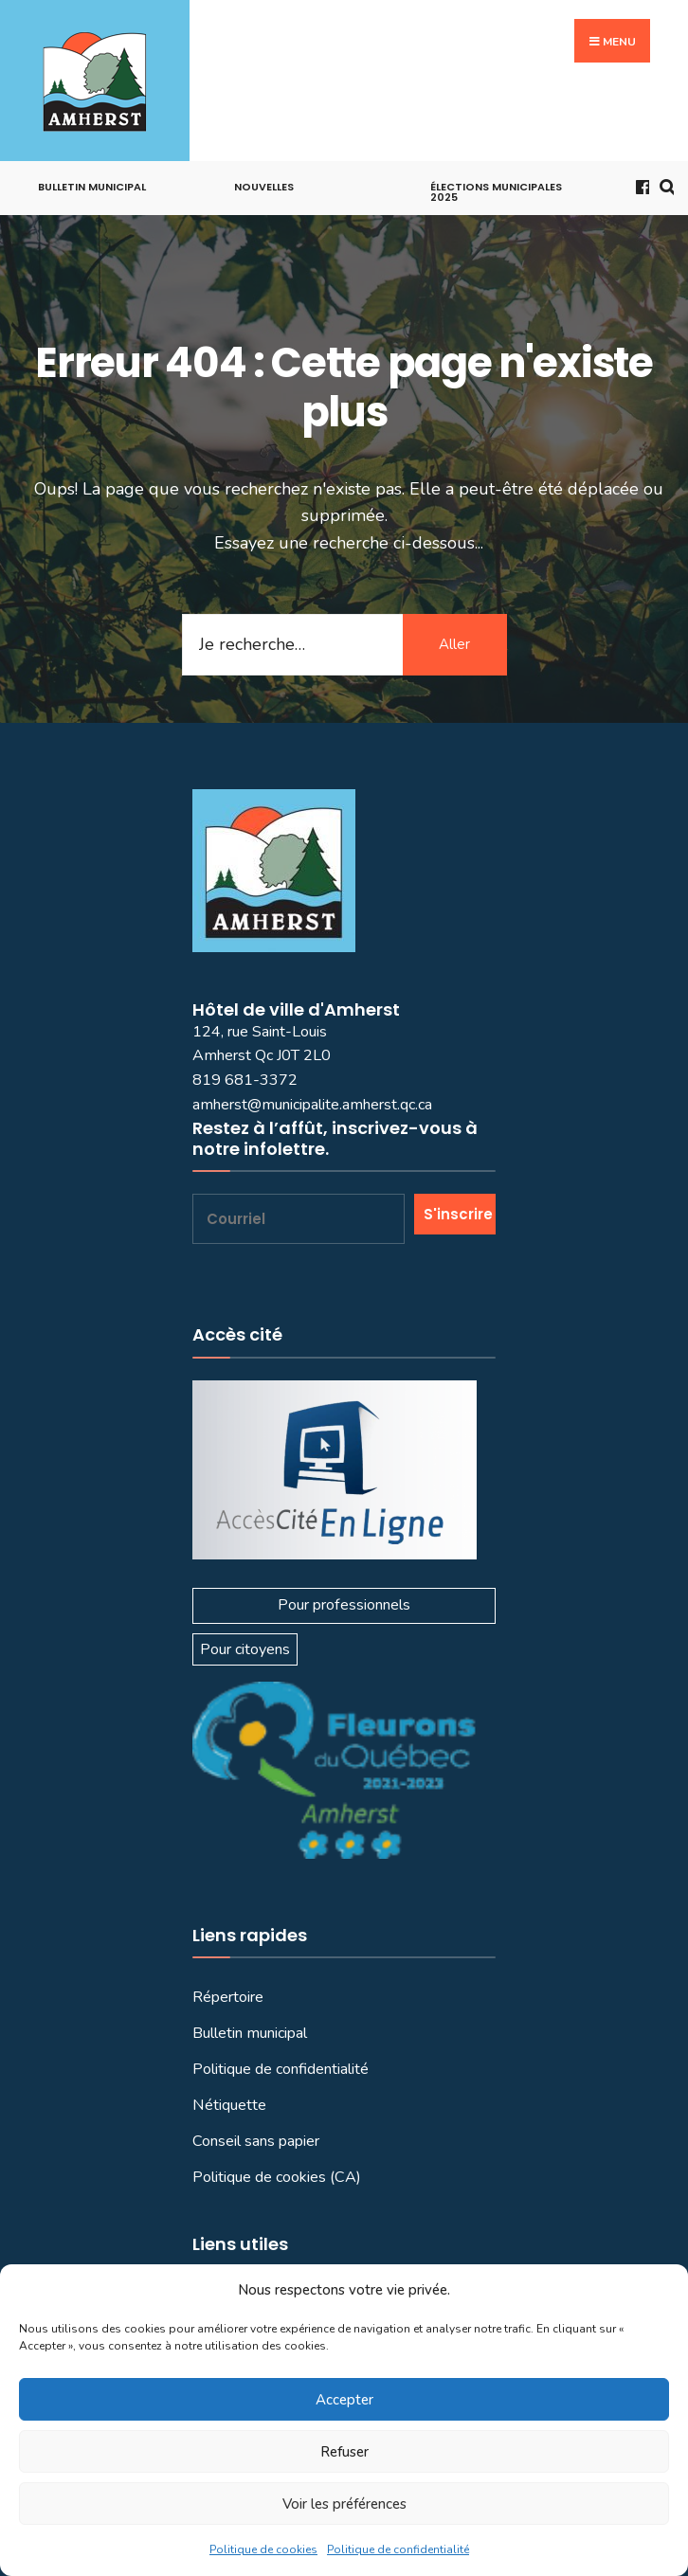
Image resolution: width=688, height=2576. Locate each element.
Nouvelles (264, 186)
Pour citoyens (245, 1649)
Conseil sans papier (255, 2141)
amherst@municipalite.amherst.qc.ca (312, 1104)
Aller (454, 644)
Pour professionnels (344, 1604)
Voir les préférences (344, 2504)
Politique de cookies (263, 2549)
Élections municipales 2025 (496, 192)
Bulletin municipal (92, 186)
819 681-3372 (245, 1080)
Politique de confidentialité (398, 2549)
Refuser (344, 2451)
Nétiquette (229, 2105)
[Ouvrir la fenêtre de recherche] (663, 185)
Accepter (344, 2399)
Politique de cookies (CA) (276, 2177)
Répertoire (227, 1997)
